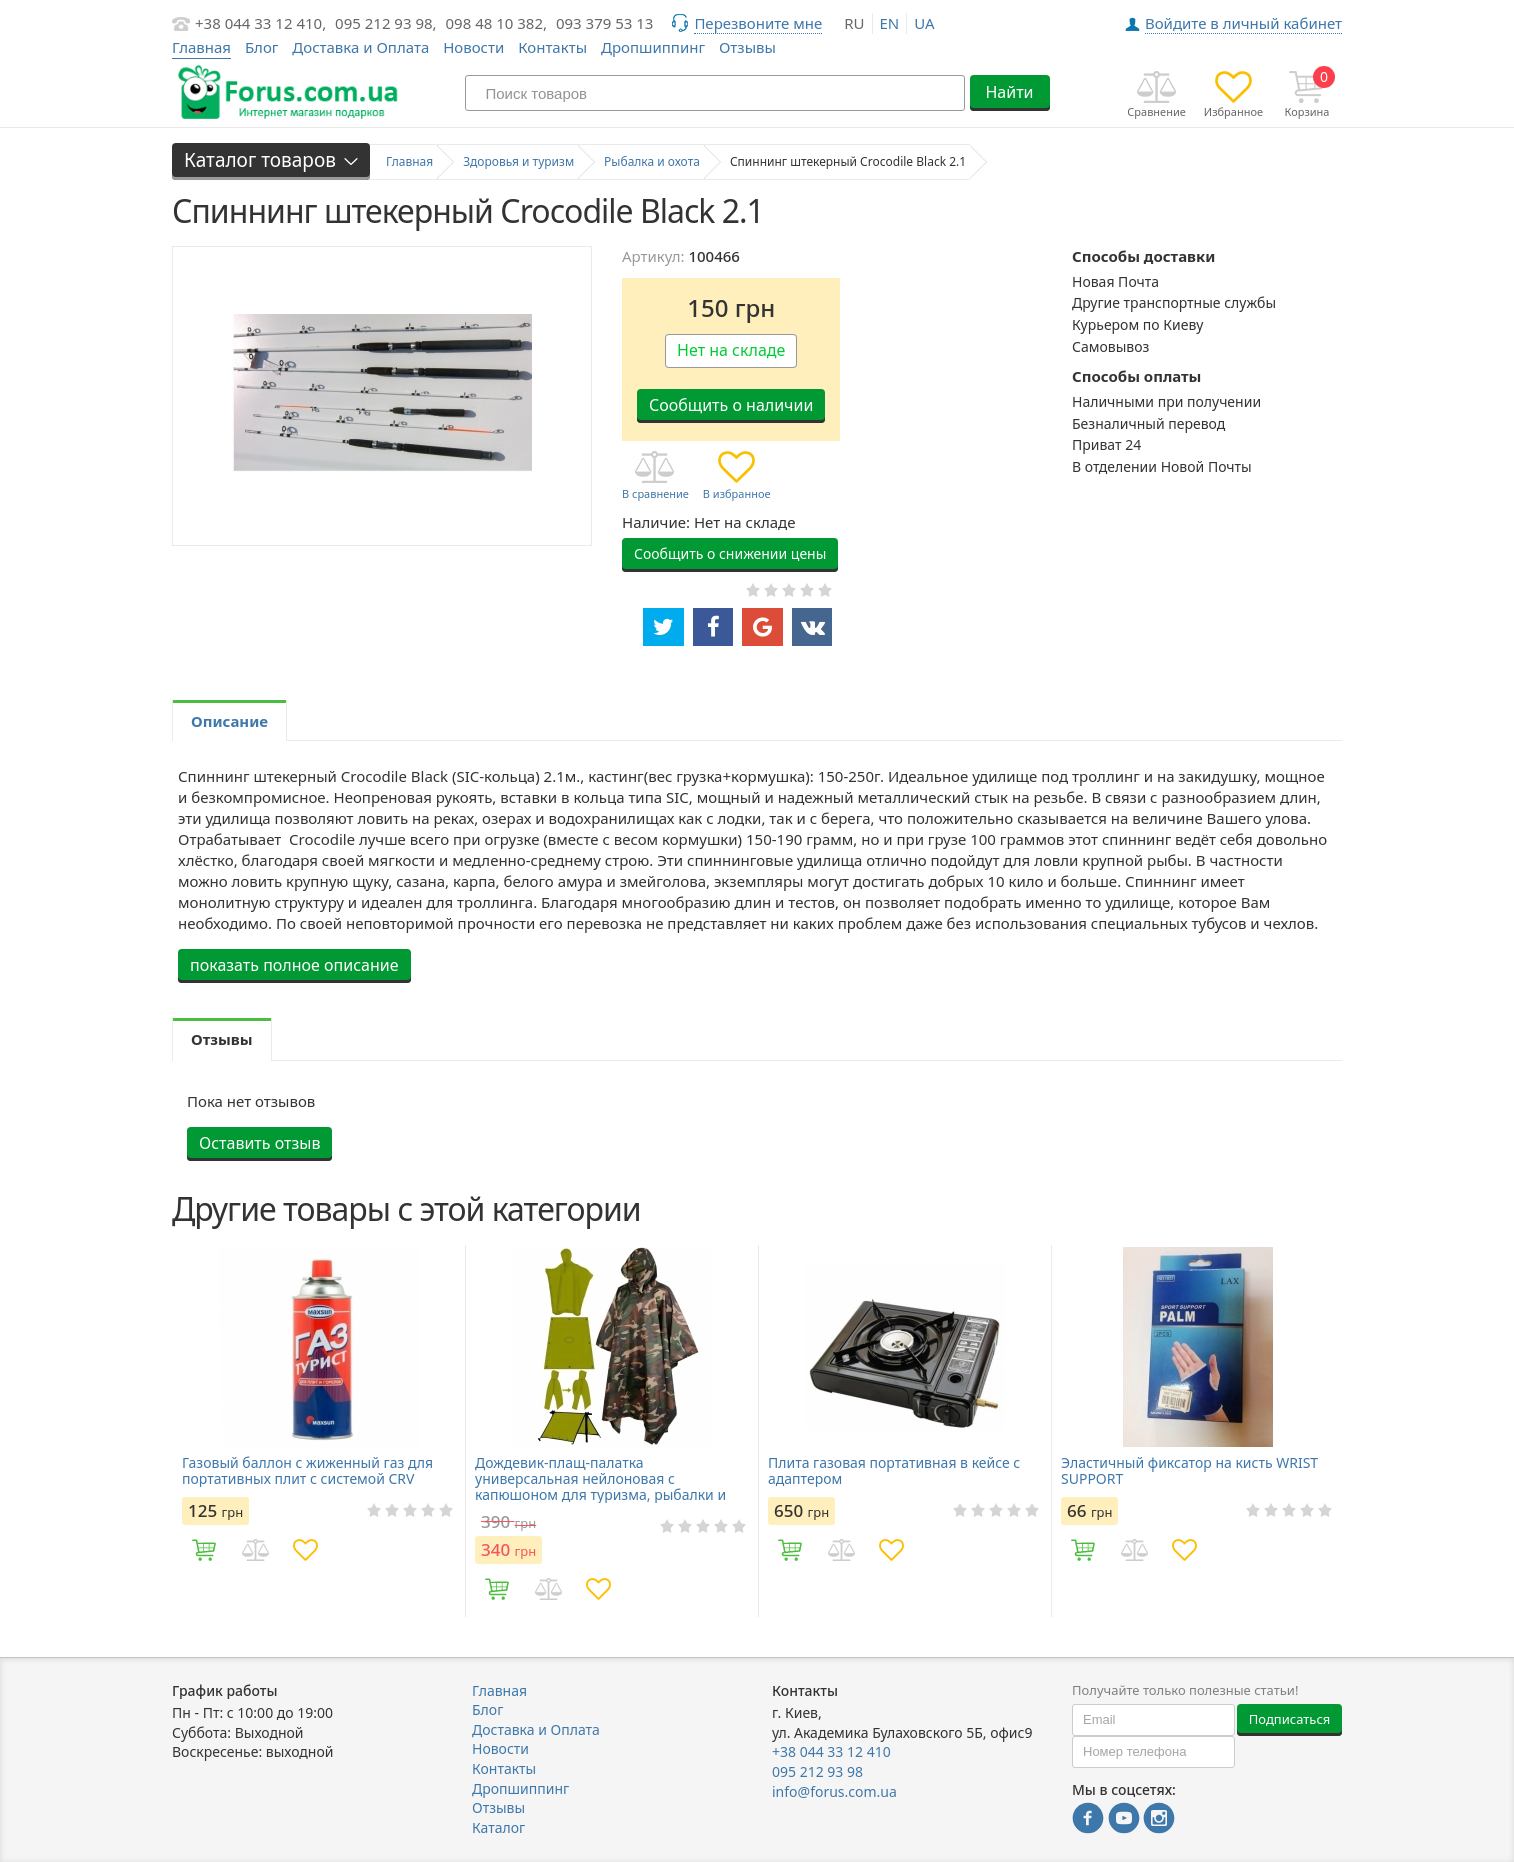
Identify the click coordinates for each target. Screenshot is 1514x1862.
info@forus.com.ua (834, 1791)
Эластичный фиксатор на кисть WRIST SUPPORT (1189, 1471)
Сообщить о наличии (731, 405)
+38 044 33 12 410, (260, 23)
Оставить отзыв (259, 1143)
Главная (499, 1690)
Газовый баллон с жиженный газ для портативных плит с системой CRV (307, 1471)
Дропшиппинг (653, 47)
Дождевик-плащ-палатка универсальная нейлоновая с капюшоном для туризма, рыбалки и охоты (600, 1479)
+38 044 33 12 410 (831, 1751)
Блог (262, 47)
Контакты (552, 47)
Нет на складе (731, 350)
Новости (473, 47)
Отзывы (747, 47)
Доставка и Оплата (360, 47)
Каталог (498, 1827)
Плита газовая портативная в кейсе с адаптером (894, 1471)
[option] (318, 1431)
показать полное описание (294, 965)
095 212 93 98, (386, 23)
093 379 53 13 (605, 23)
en (890, 23)
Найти (1009, 92)
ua (924, 23)
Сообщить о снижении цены (730, 553)
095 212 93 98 (817, 1771)
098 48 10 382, (497, 23)
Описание (229, 721)
